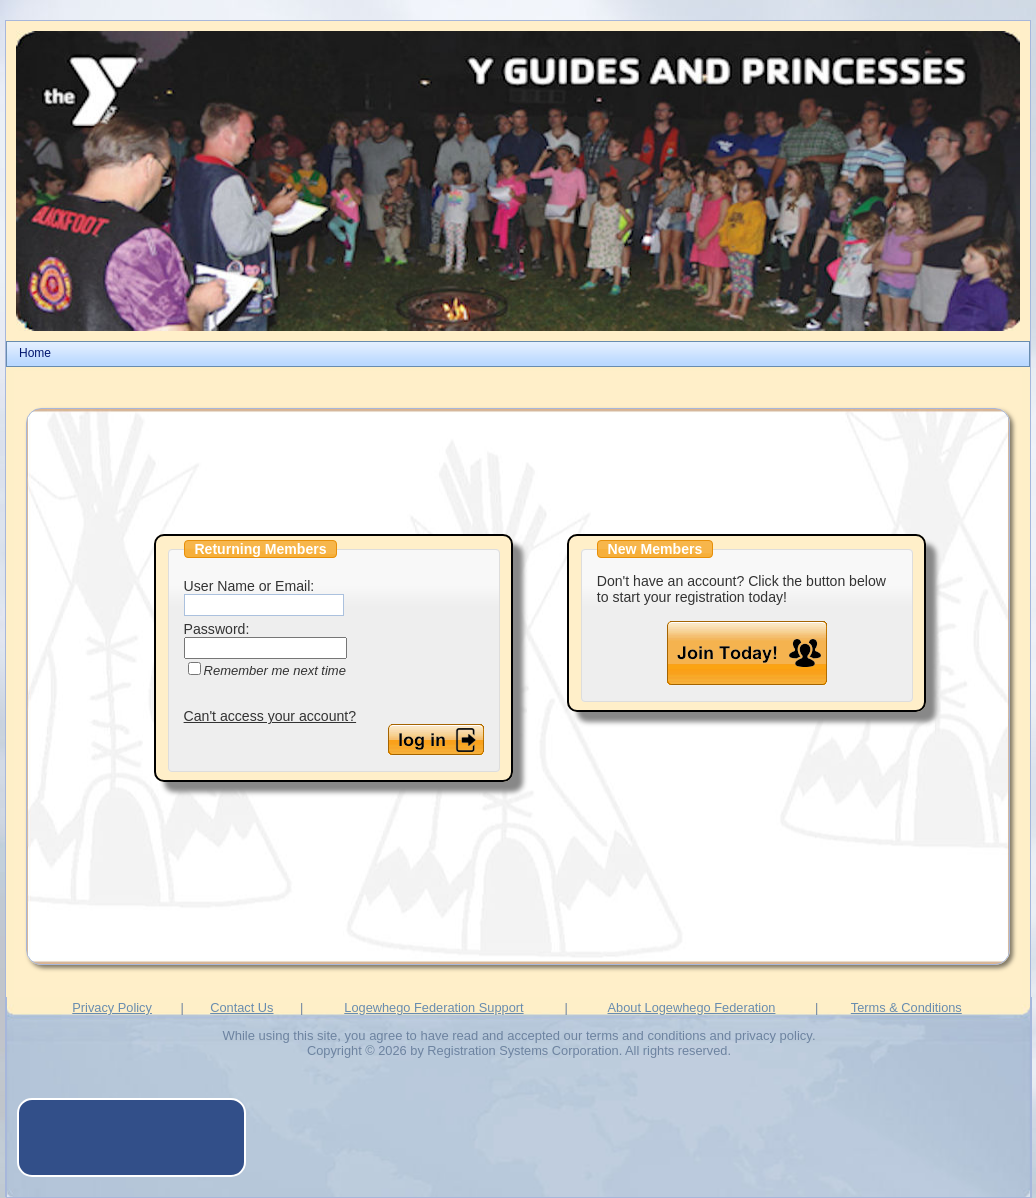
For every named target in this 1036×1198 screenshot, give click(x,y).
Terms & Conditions (906, 1007)
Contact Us (241, 1007)
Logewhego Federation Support (433, 1007)
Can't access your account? (270, 716)
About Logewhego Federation (692, 1007)
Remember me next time (275, 670)
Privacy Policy (112, 1007)
